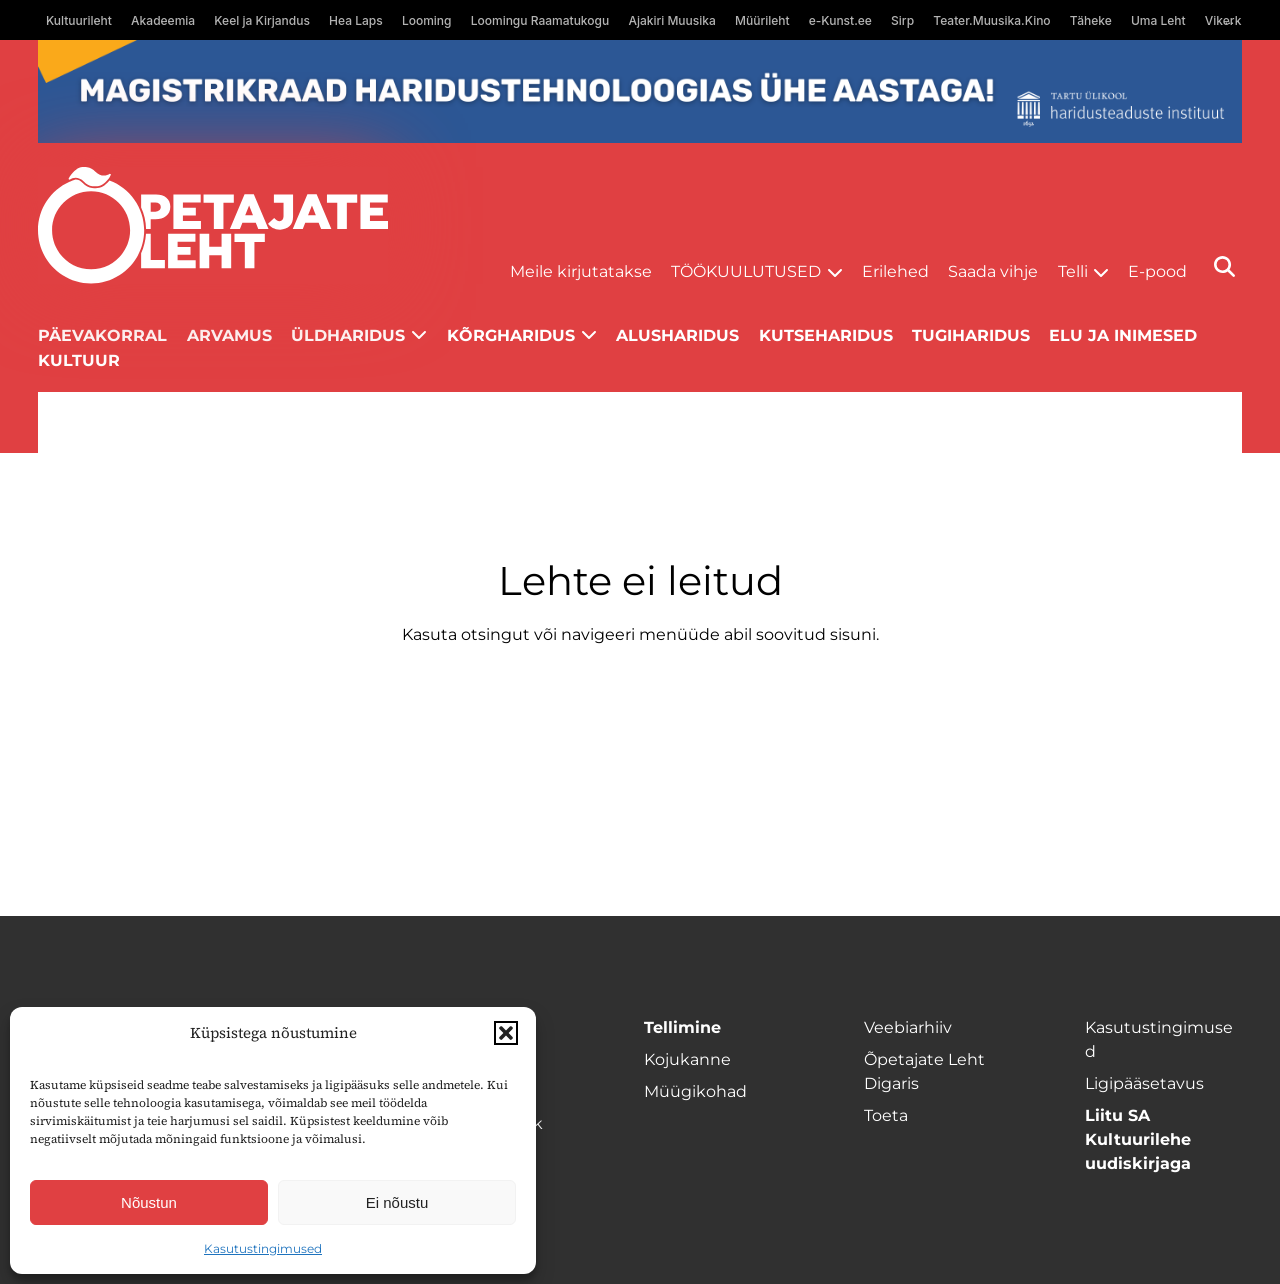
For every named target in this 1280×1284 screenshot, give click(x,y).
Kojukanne (687, 1059)
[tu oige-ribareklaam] (639, 91)
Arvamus (229, 335)
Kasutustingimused (263, 1248)
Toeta (886, 1115)
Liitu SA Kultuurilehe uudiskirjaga (1138, 1139)
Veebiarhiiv (908, 1027)
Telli (1073, 271)
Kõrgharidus (511, 335)
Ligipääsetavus (1144, 1083)
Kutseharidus (826, 335)
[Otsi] (1224, 266)
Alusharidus (677, 335)
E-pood (1157, 271)
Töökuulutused (746, 271)
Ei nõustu (397, 1202)
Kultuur (79, 360)
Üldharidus (348, 335)
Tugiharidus (971, 335)
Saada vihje (993, 271)
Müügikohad (695, 1091)
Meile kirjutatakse (581, 271)
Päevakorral (102, 335)
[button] (506, 1033)
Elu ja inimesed (1123, 335)
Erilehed (895, 271)
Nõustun (149, 1202)
